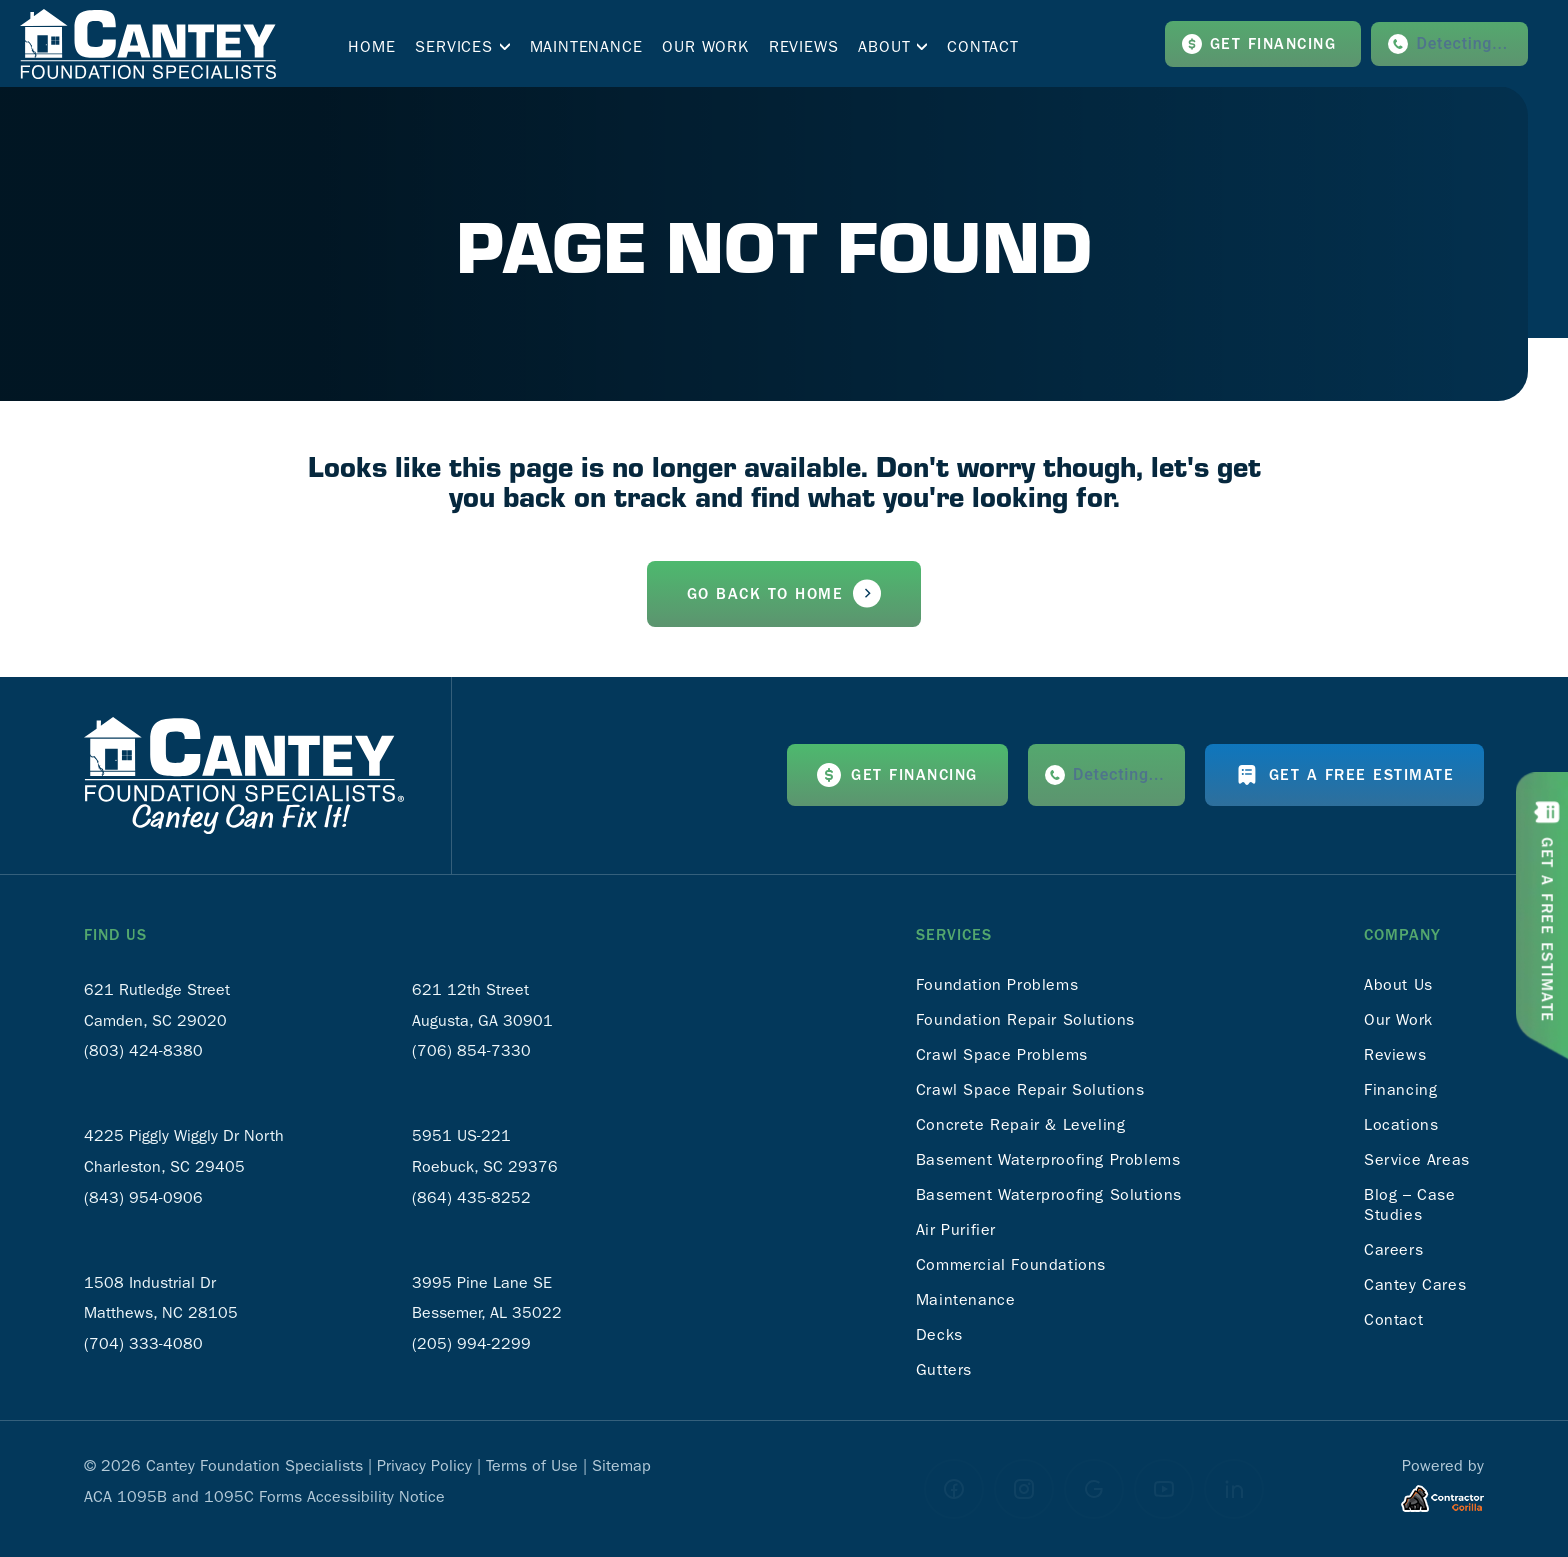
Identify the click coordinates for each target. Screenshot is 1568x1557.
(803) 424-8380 (143, 1050)
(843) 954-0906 (143, 1197)
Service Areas (1417, 1159)
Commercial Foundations (1011, 1264)
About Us (1398, 984)
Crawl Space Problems (1002, 1054)
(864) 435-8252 (471, 1197)
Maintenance (966, 1299)
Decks (939, 1334)
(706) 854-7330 (471, 1050)
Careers (1393, 1249)
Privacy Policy (424, 1465)
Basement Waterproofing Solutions (1049, 1194)
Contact (1393, 1319)
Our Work (1398, 1019)
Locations (1401, 1124)
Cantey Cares (1415, 1284)
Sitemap (621, 1465)
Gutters (944, 1369)
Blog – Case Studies (1410, 1204)
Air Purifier (956, 1229)
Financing (1400, 1089)
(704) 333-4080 (143, 1343)
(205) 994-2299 (471, 1343)
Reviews (1395, 1054)
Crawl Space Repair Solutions (1030, 1089)
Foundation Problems (997, 984)
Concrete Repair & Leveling (1021, 1124)
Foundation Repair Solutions (1025, 1019)
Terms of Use (532, 1465)
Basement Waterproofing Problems (1048, 1159)
